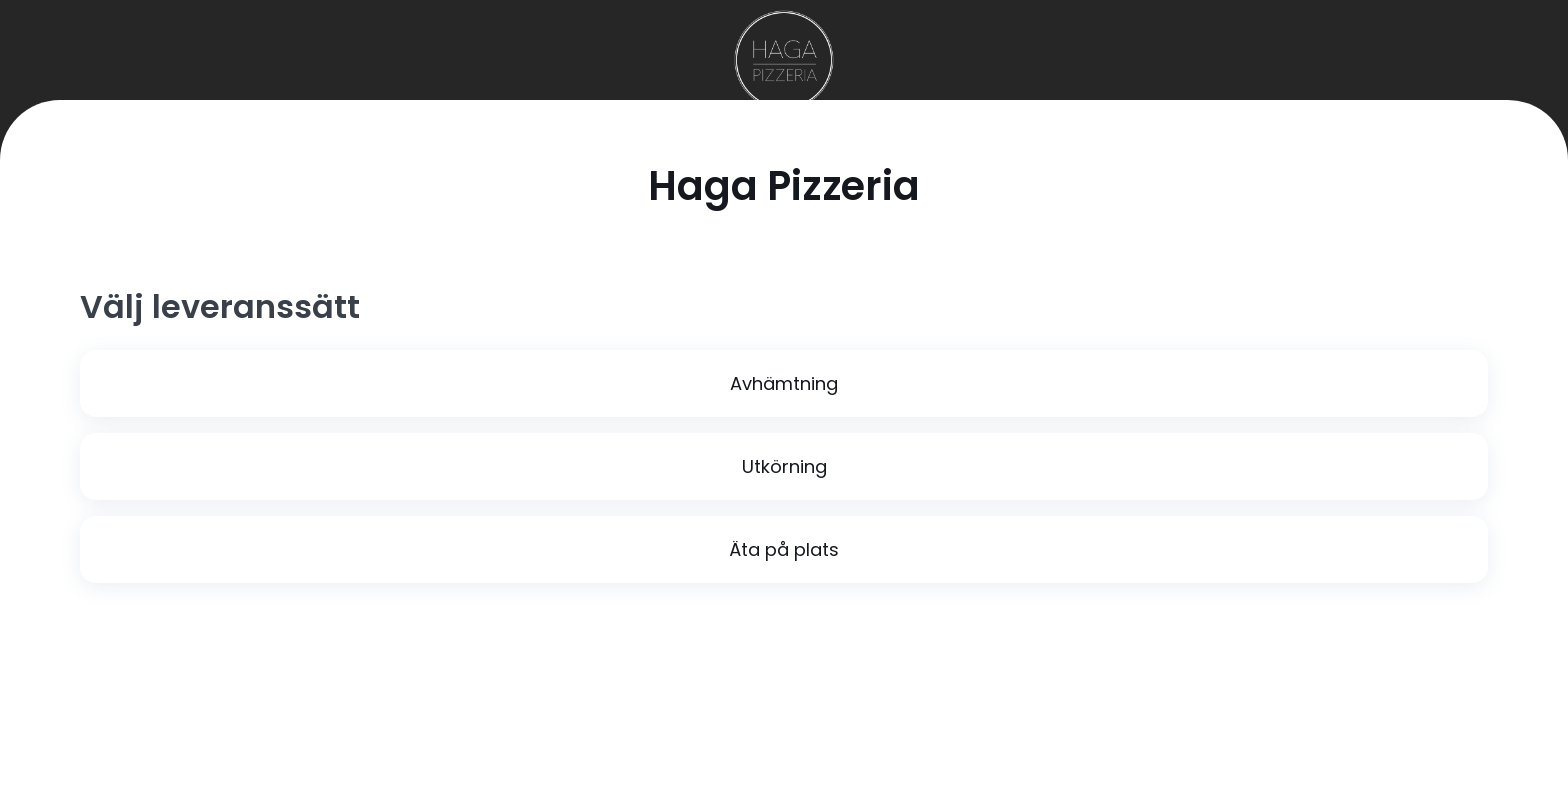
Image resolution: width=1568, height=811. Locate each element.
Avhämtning (784, 383)
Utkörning (784, 466)
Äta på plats (784, 549)
